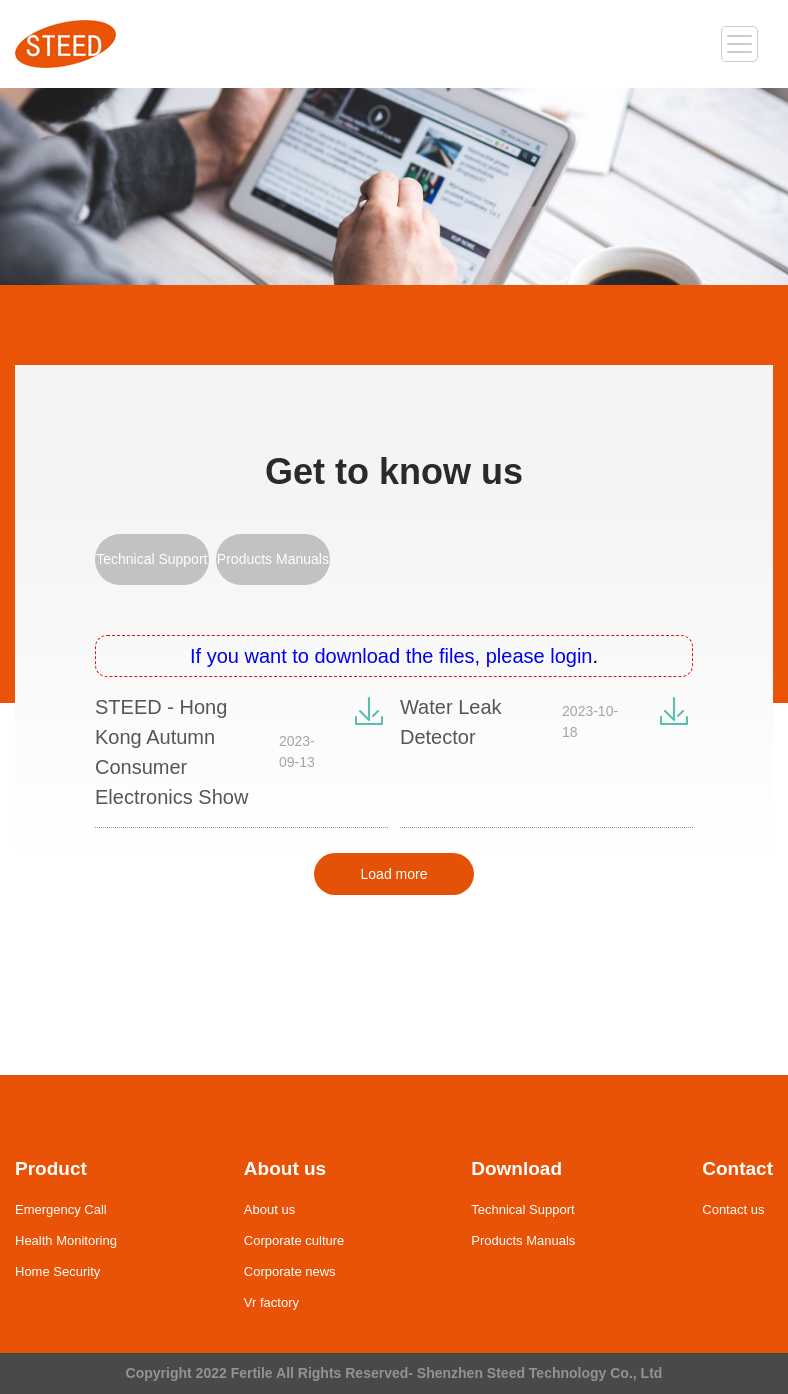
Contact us (733, 1209)
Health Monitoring (66, 1240)
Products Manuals (273, 559)
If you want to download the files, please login (391, 656)
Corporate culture (294, 1240)
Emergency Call (61, 1209)
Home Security (57, 1271)
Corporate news (290, 1271)
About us (269, 1209)
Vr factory (271, 1302)
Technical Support (151, 559)
